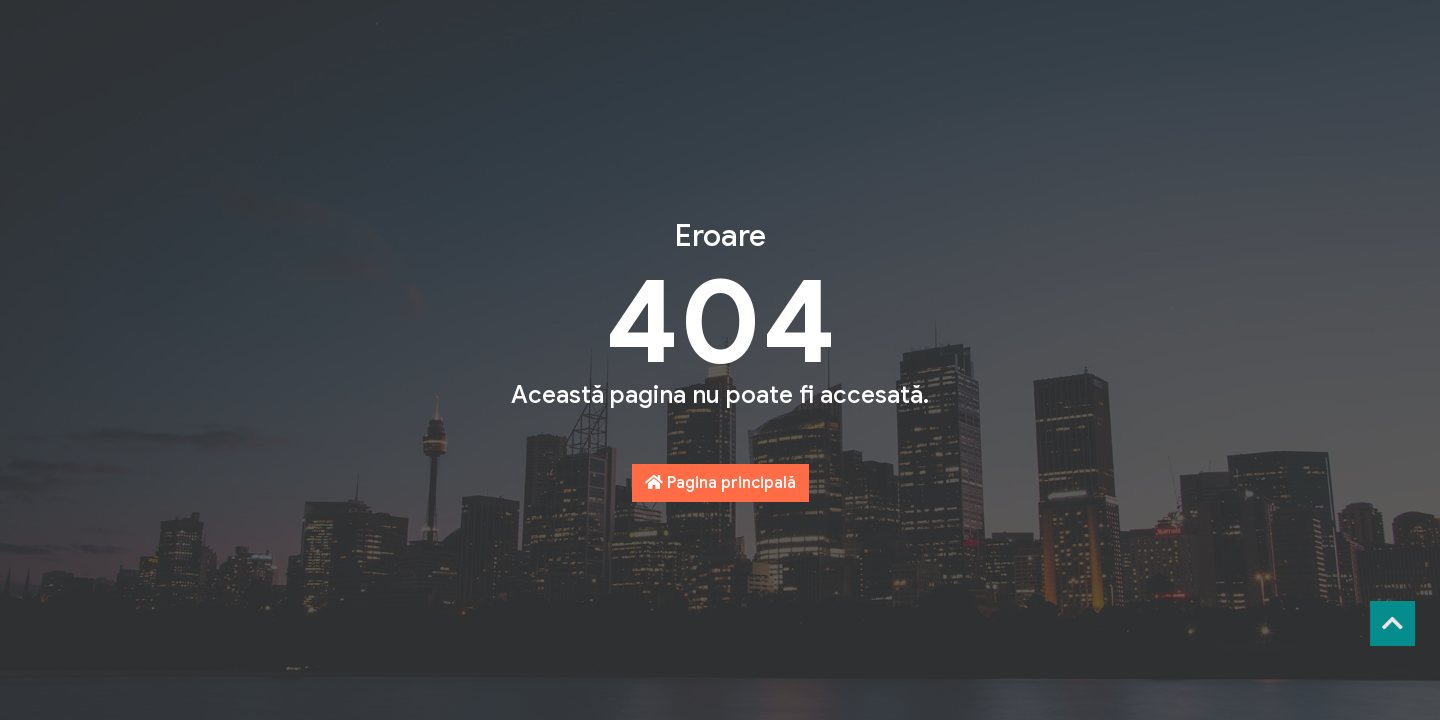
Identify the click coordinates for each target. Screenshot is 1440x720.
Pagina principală (720, 483)
